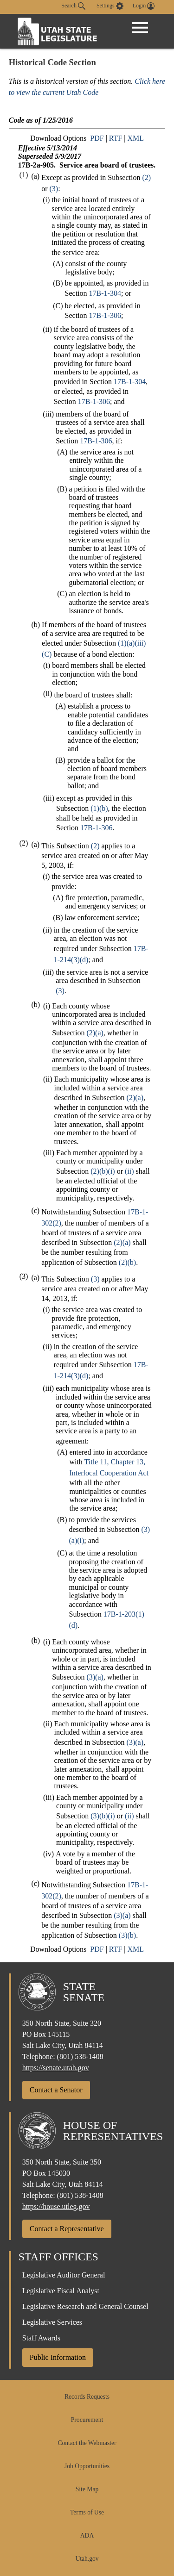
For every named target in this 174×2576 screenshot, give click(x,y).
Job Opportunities (87, 2466)
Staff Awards (41, 2338)
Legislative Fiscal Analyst (60, 2291)
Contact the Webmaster (87, 2442)
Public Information (58, 2357)
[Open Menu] (140, 27)
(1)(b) (99, 808)
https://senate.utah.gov (55, 2068)
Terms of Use (87, 2512)
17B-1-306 (105, 315)
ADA (87, 2535)
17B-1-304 (105, 293)
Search (73, 6)
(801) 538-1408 (80, 2056)
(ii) (129, 1171)
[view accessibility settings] (110, 6)
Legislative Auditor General (63, 2275)
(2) (146, 177)
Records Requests (87, 2396)
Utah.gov (86, 2558)
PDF (96, 138)
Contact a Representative (67, 2229)
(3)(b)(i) (102, 1816)
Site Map (87, 2489)
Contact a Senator (56, 2090)
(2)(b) (127, 1262)
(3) (54, 189)
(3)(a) (94, 1677)
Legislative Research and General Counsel (85, 2306)
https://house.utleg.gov (56, 2206)
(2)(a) (94, 1033)
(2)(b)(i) (102, 1171)
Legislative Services (52, 2322)
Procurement (87, 2419)
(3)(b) (127, 1935)
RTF (115, 138)
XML (135, 138)
